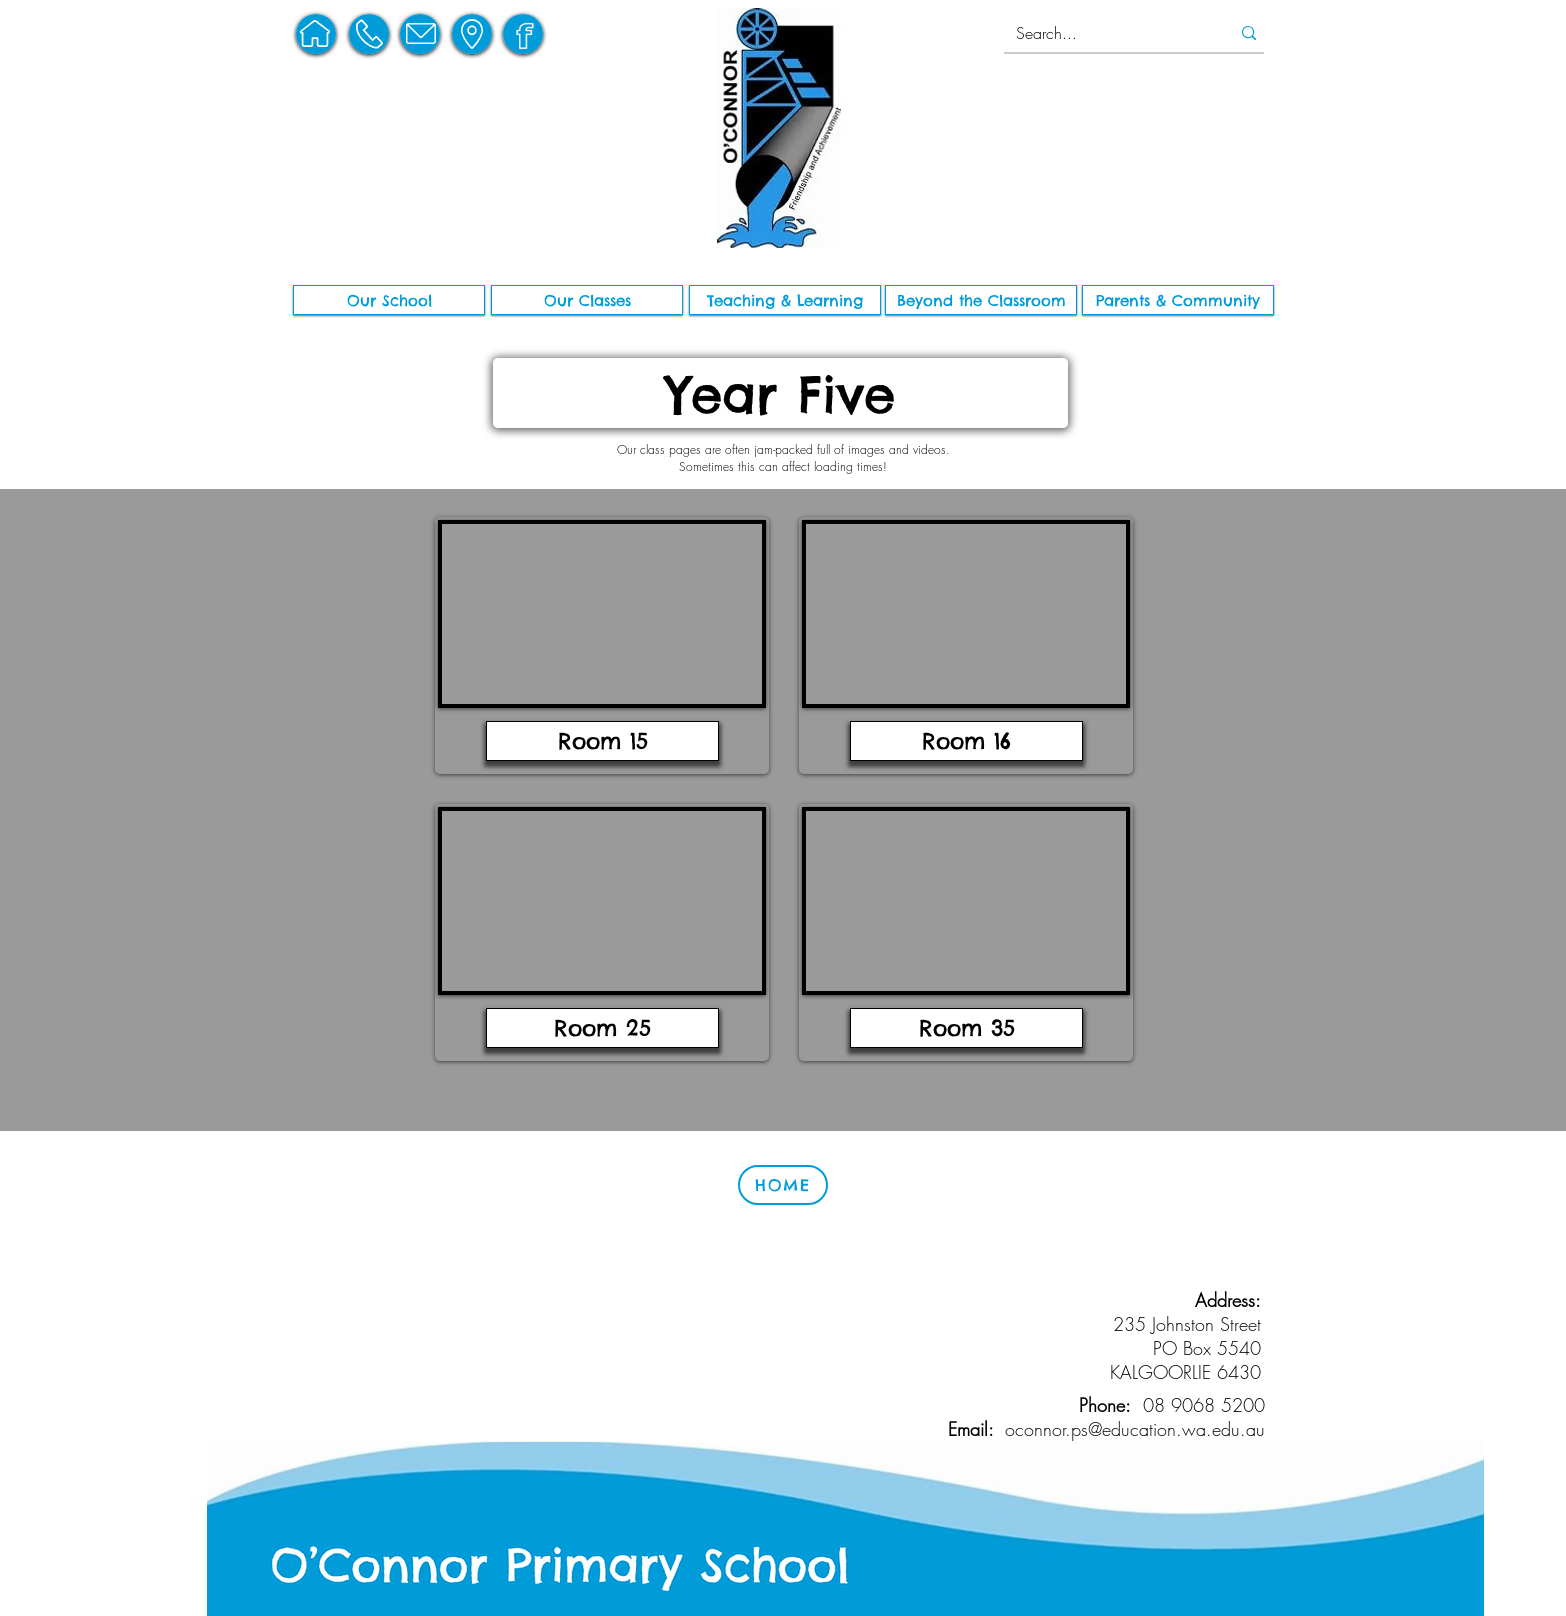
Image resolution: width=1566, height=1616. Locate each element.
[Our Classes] (587, 300)
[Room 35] (966, 1028)
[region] (316, 34)
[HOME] (783, 1185)
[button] (389, 300)
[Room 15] (602, 741)
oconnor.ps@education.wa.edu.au (1135, 1429)
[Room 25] (602, 1028)
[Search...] (1104, 33)
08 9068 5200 (1204, 1405)
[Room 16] (966, 741)
